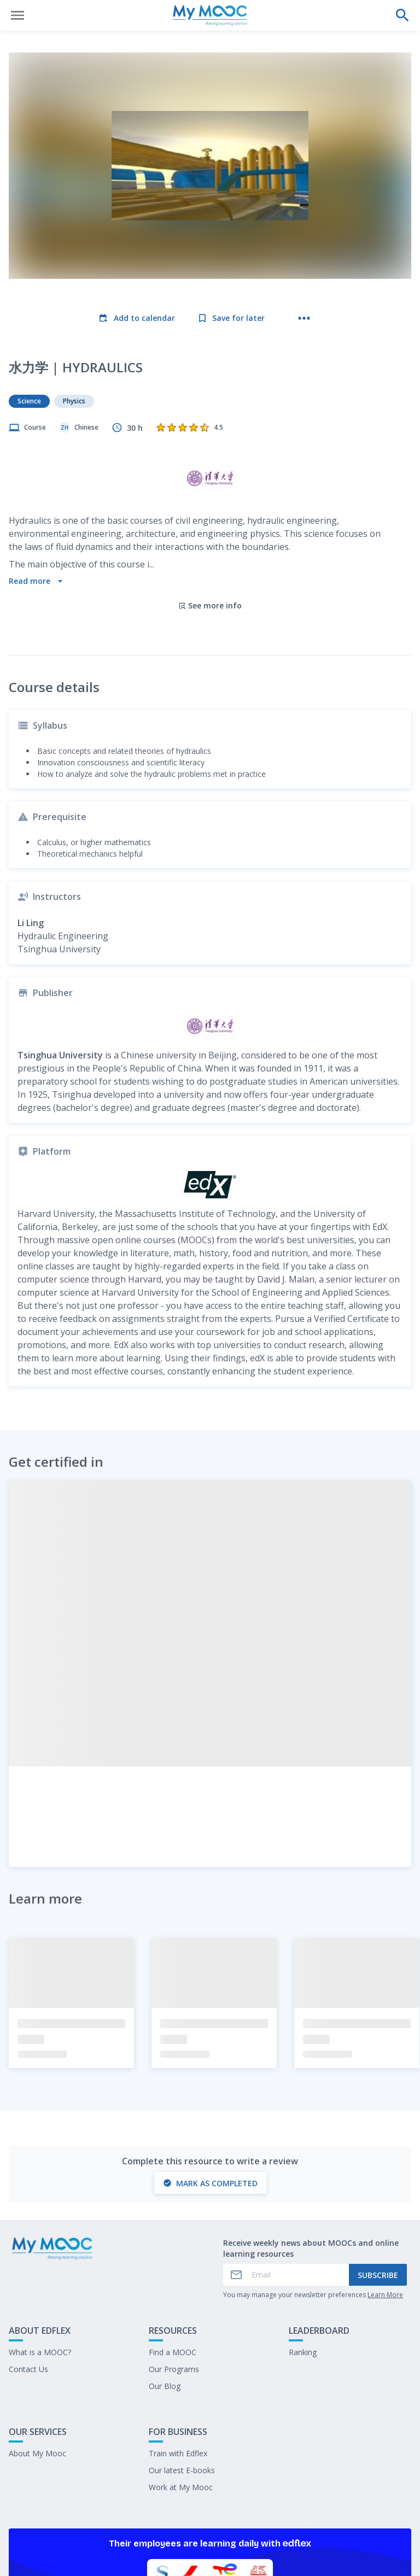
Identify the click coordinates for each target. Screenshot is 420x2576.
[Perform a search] (402, 15)
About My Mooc (37, 2358)
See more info (210, 511)
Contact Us (28, 2274)
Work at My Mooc (181, 2392)
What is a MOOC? (40, 2257)
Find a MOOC (172, 2257)
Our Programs (174, 2274)
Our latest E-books (182, 2375)
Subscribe (378, 2180)
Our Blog (164, 2291)
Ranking (303, 2257)
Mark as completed (210, 2088)
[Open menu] (17, 15)
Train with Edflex (178, 2358)
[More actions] (304, 318)
